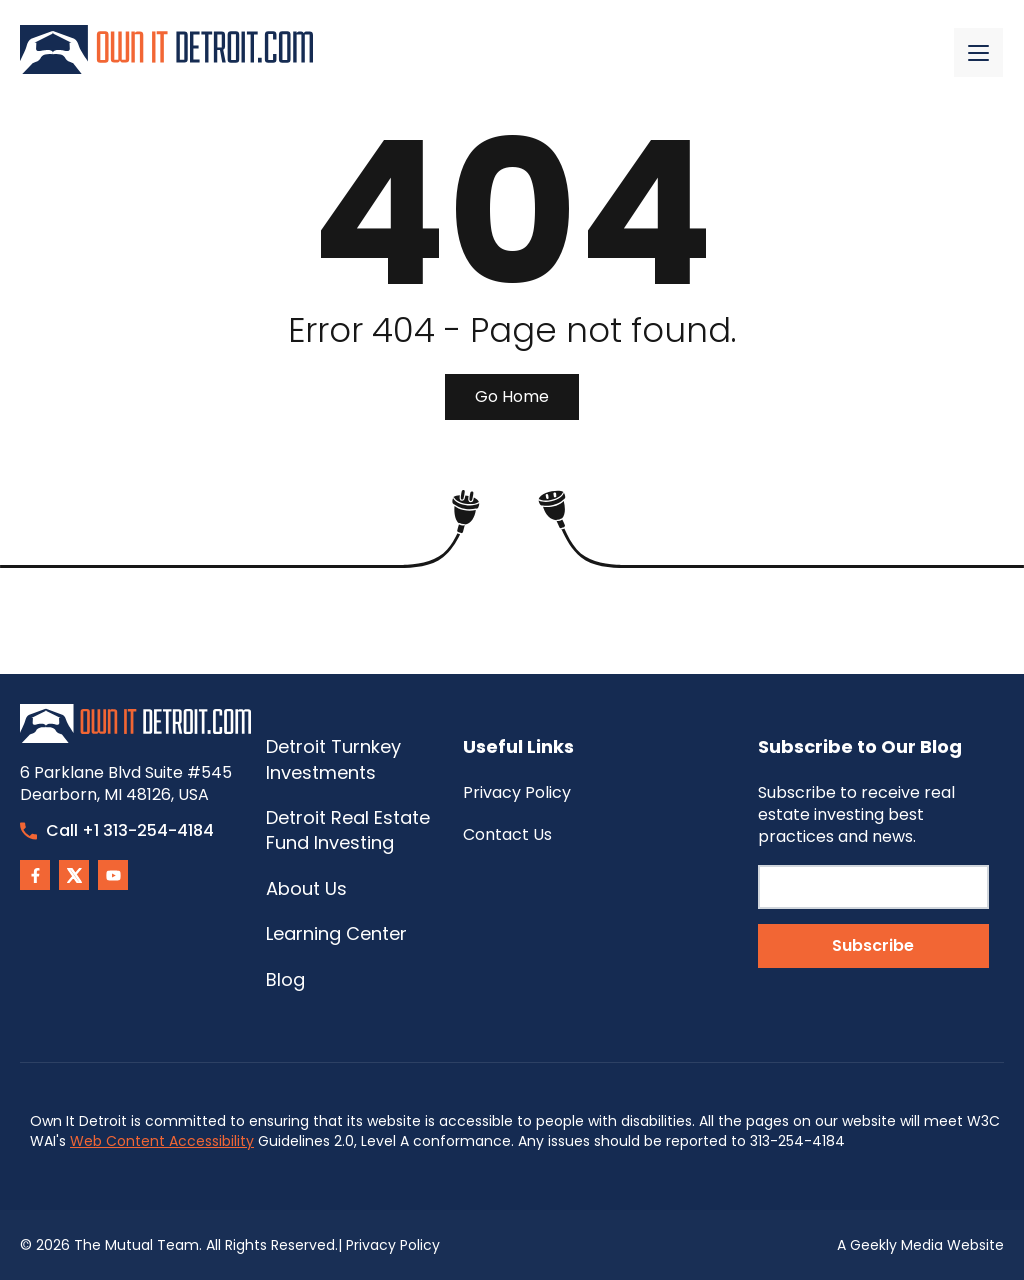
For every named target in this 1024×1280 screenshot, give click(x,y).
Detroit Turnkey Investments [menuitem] (333, 759)
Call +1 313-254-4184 (117, 830)
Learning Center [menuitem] (336, 933)
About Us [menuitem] (306, 888)
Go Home (512, 396)
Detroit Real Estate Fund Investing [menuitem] (348, 830)
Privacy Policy (393, 1245)
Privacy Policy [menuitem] (517, 792)
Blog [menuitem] (285, 979)
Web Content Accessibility (162, 1141)
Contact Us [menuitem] (507, 834)
